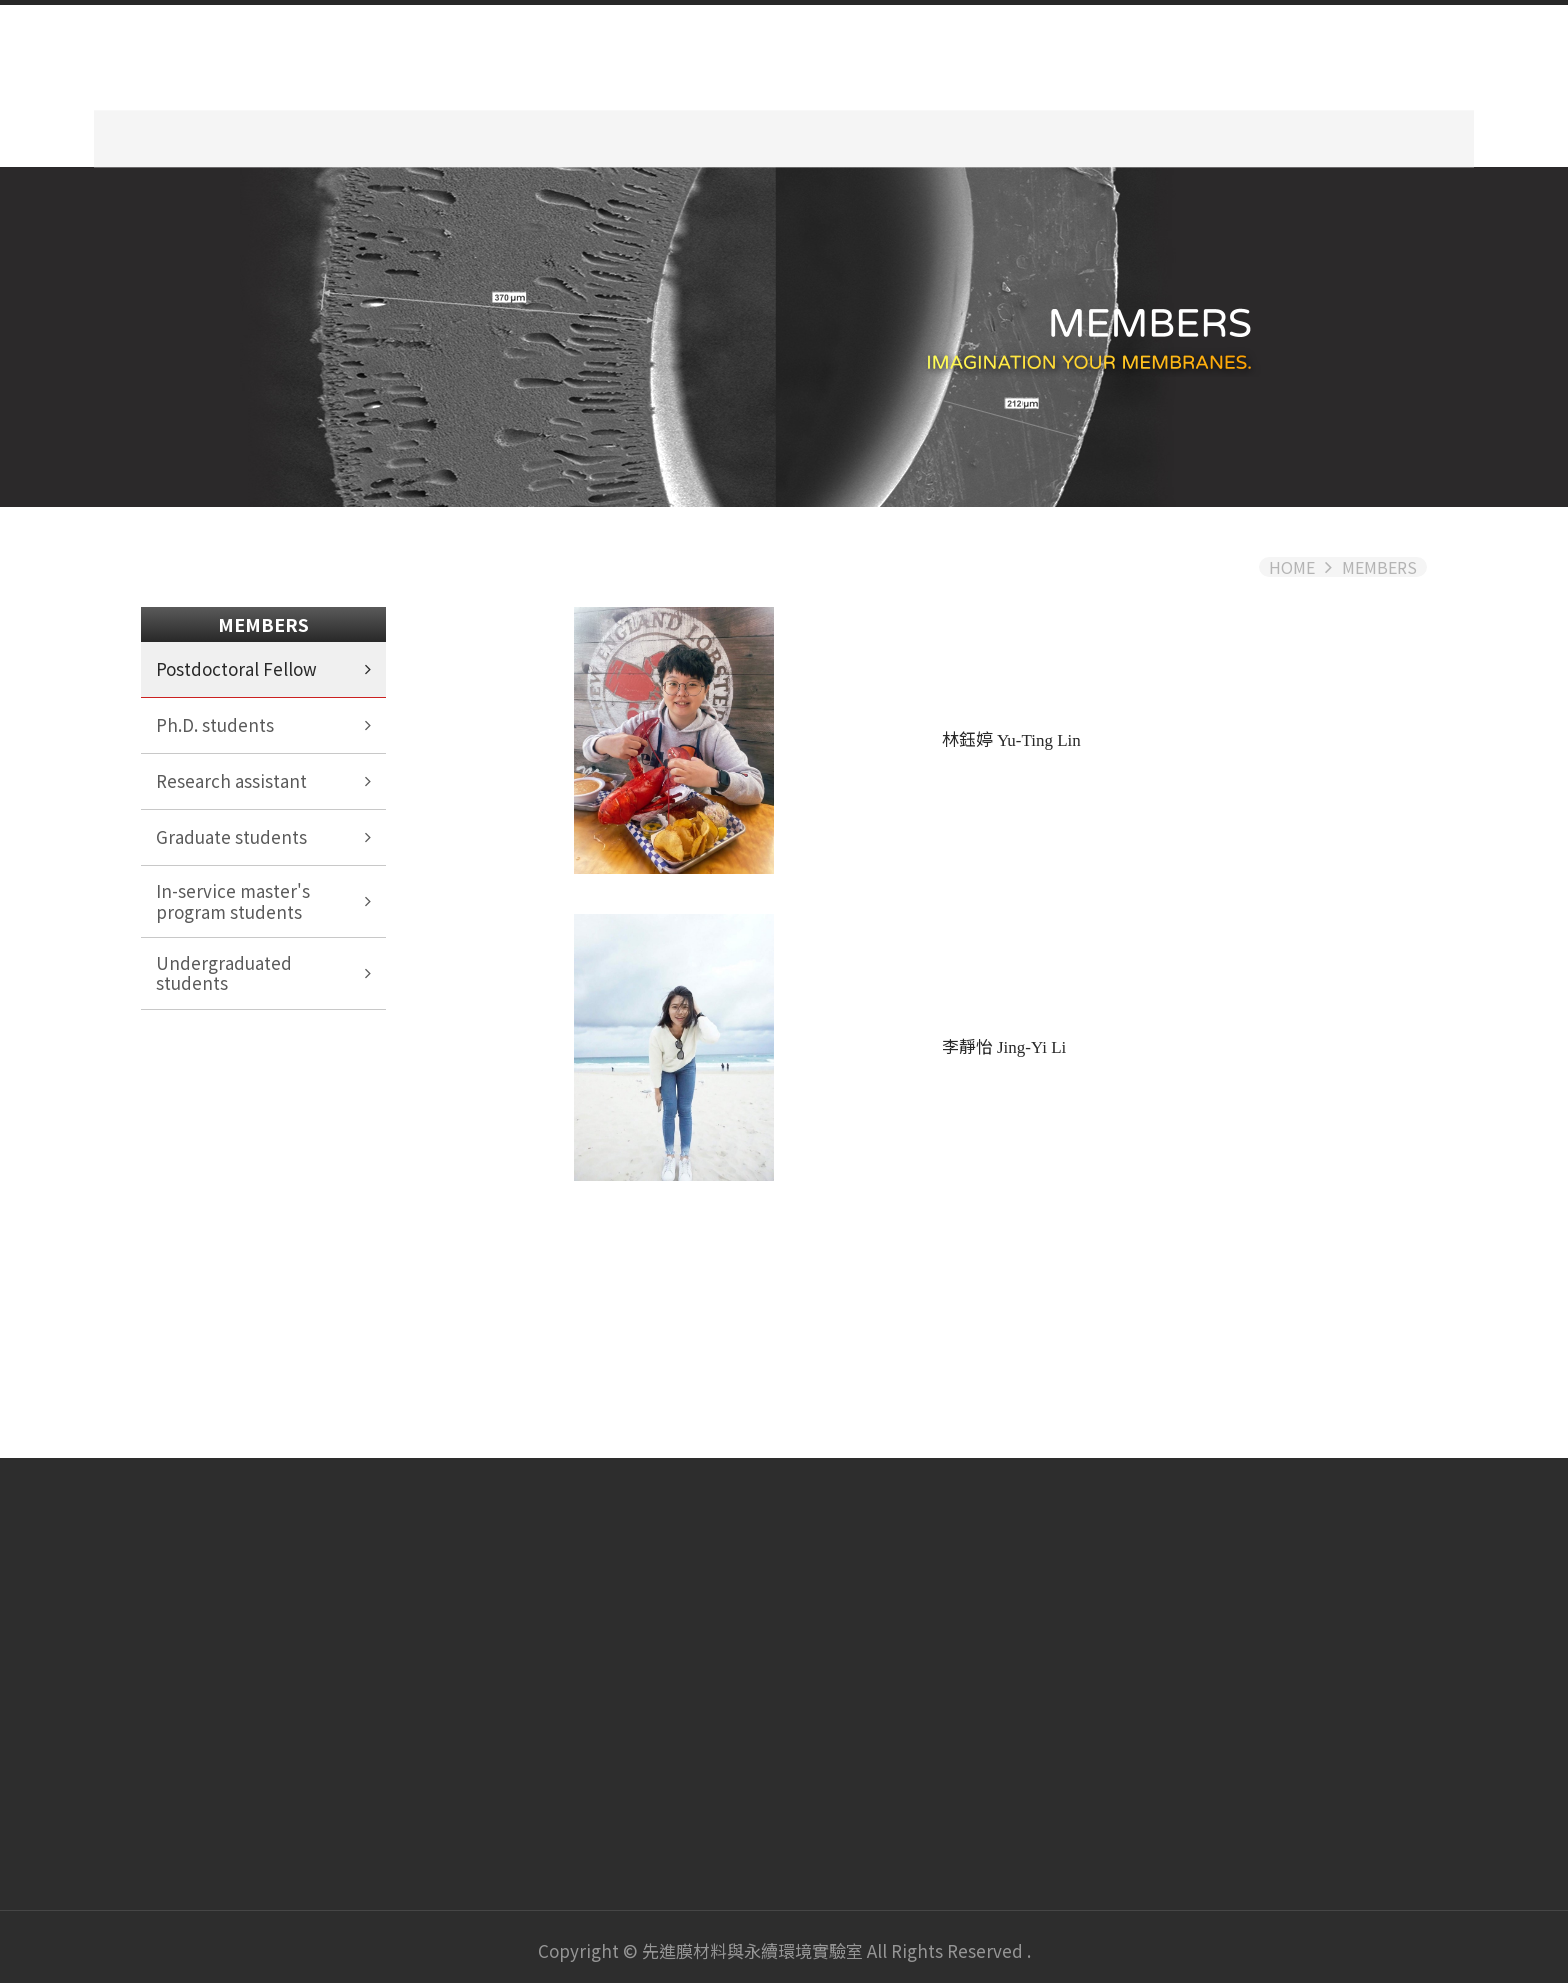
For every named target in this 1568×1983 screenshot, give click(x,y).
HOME (1292, 560)
